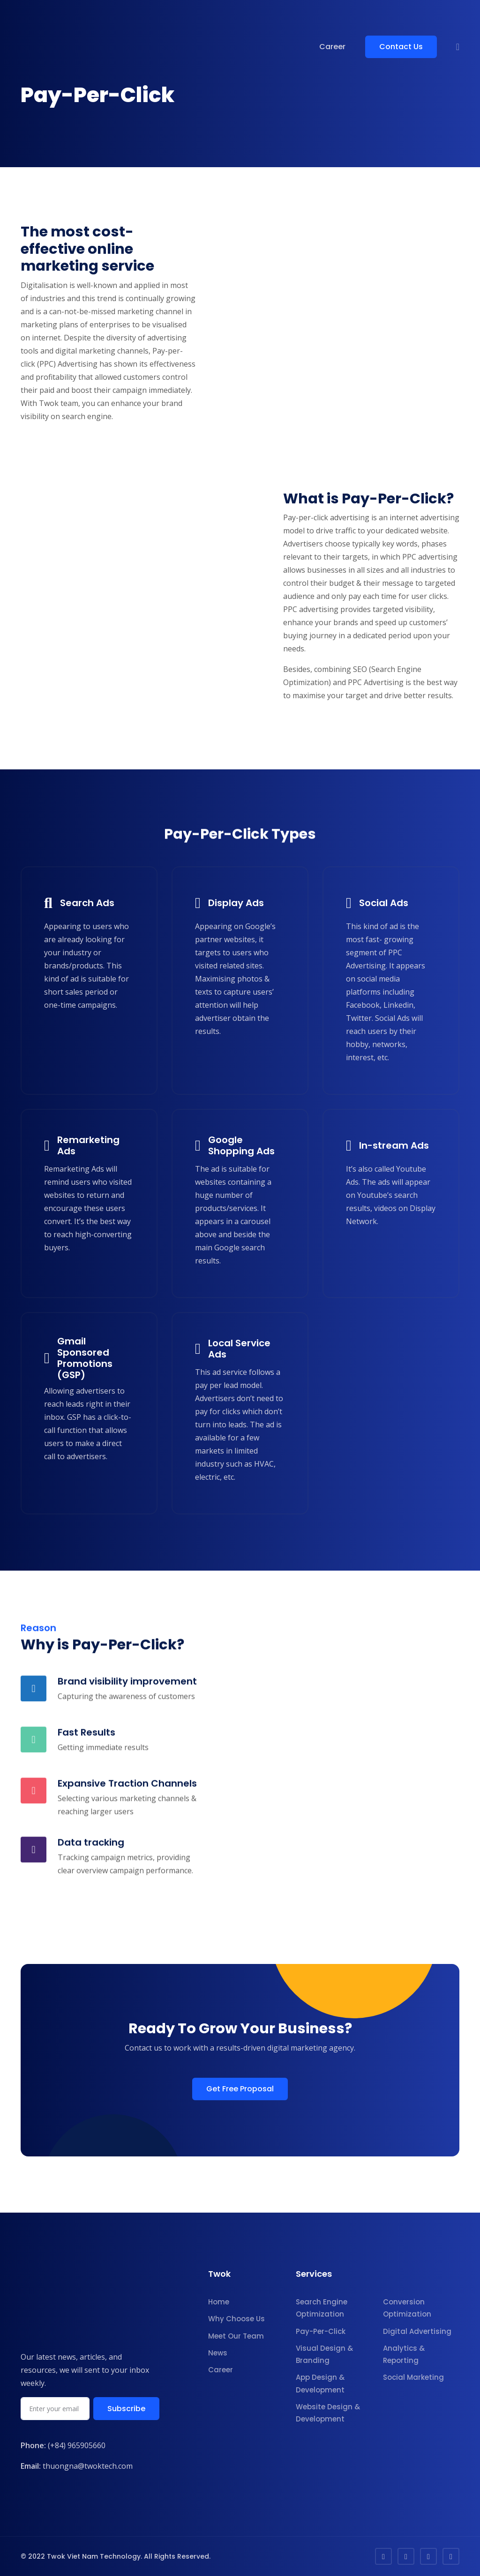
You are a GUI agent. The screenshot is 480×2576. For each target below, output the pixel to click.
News (217, 2353)
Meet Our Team (236, 2336)
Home (218, 2302)
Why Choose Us (236, 2319)
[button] (457, 46)
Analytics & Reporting (404, 2354)
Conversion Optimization (407, 2308)
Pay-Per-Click (320, 2331)
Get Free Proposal (240, 2088)
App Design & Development (320, 2383)
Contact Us (401, 46)
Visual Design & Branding (324, 2354)
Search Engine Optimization (321, 2308)
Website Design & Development (328, 2413)
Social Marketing (413, 2377)
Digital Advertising (417, 2331)
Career (332, 46)
